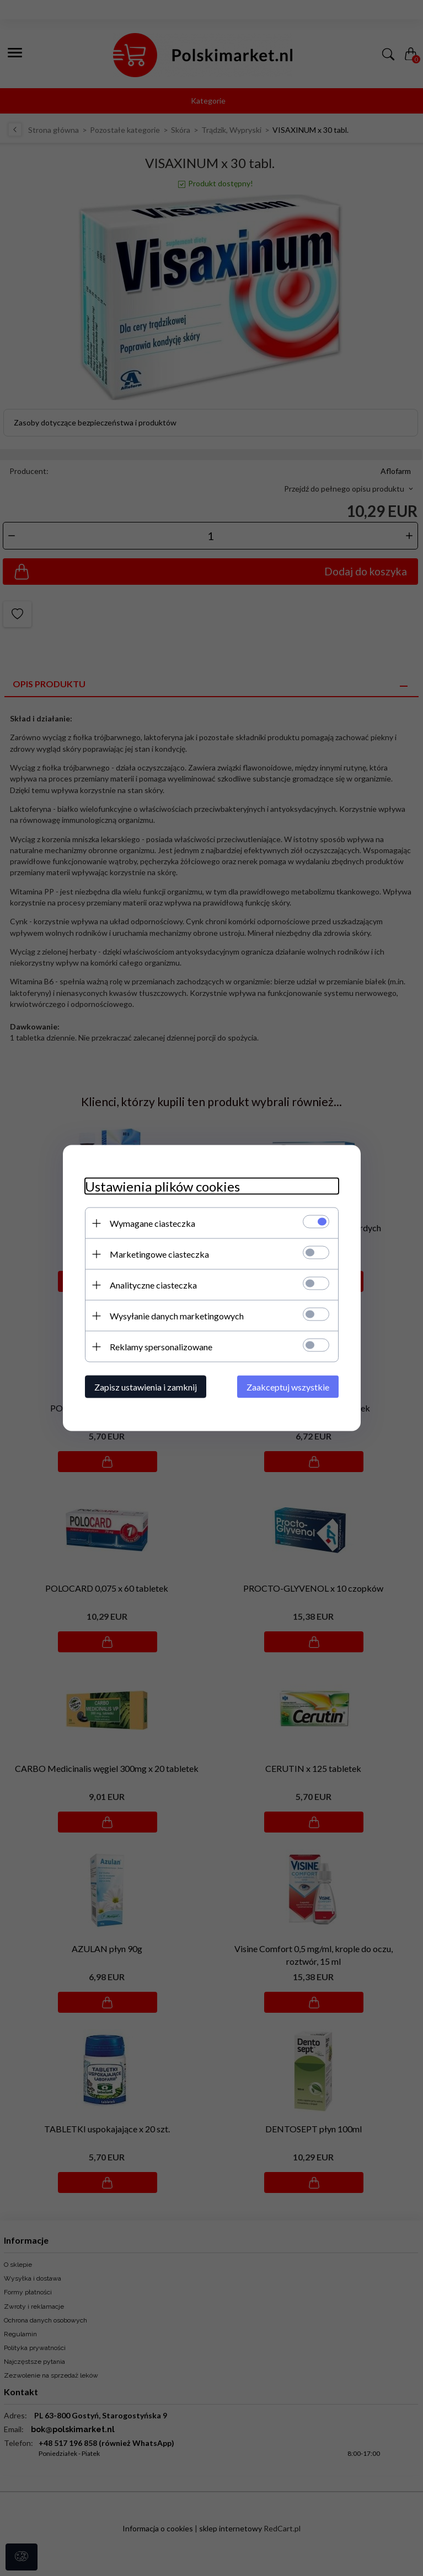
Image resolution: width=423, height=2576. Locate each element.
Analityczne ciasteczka (153, 1285)
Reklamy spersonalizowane (161, 1346)
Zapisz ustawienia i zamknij (145, 1387)
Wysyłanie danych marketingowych (177, 1316)
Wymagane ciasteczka (152, 1223)
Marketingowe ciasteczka (159, 1254)
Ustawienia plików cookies (162, 1186)
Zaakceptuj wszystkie (288, 1387)
